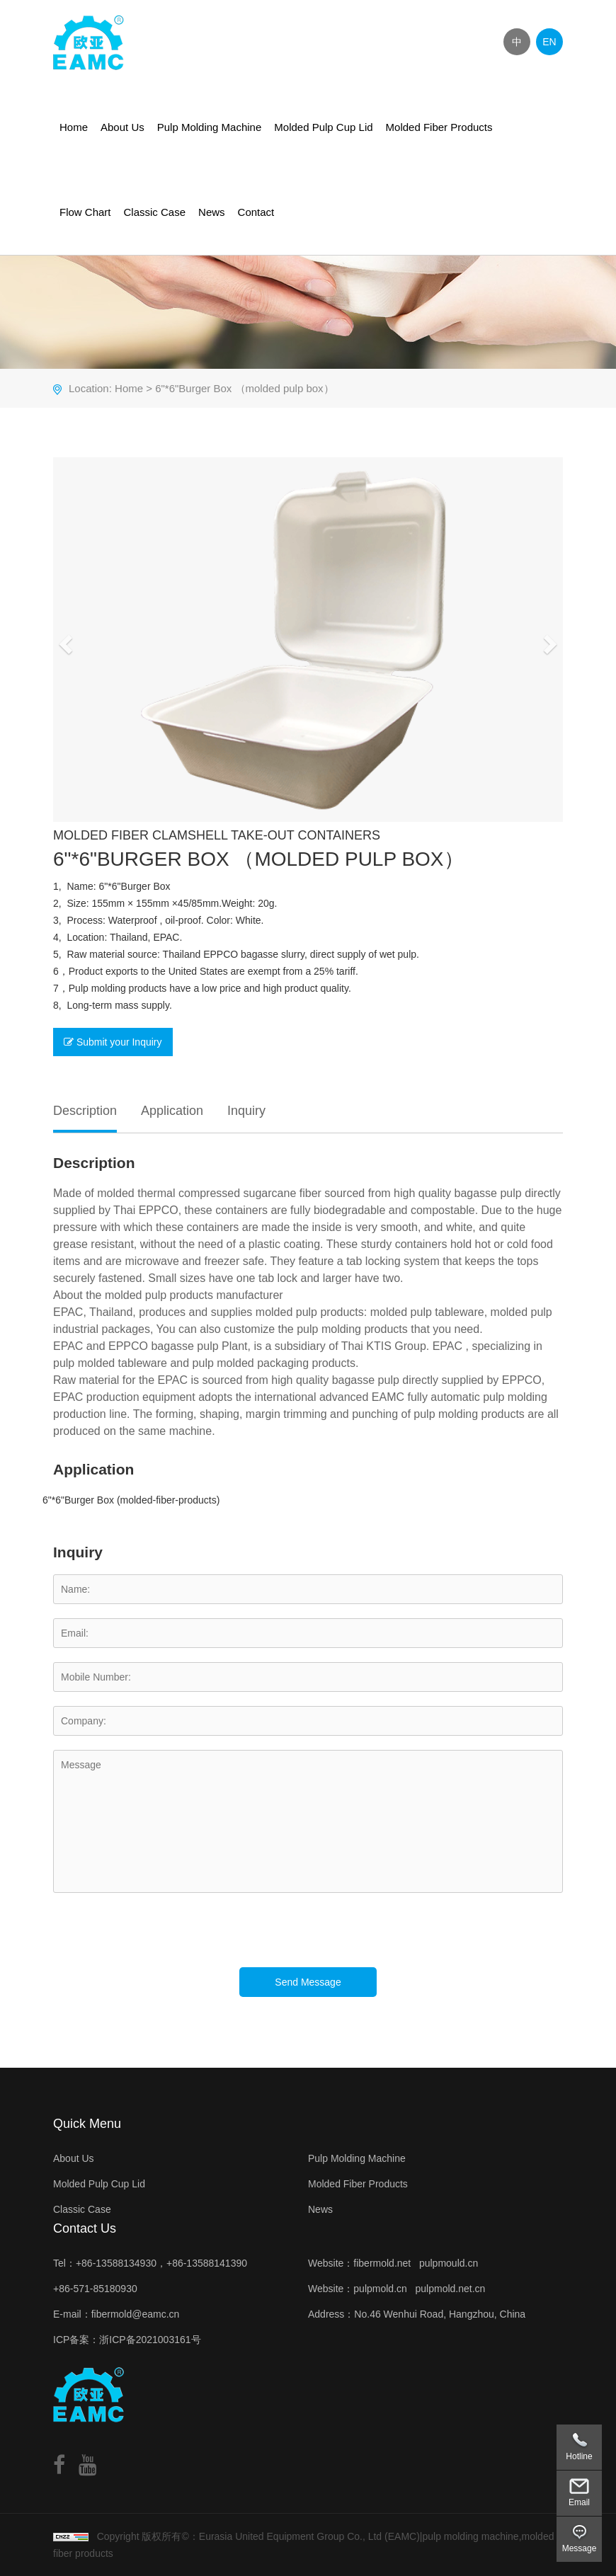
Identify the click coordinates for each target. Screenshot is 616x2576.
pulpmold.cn (380, 2288)
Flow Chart (85, 212)
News (211, 212)
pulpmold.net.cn (451, 2288)
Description (85, 1111)
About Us (122, 127)
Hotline (579, 2456)
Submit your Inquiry (113, 1042)
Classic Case (155, 212)
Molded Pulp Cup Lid (323, 127)
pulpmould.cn (448, 2263)
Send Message (308, 1982)
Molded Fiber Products (439, 127)
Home (73, 127)
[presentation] (160, 1939)
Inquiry (246, 1111)
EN (549, 41)
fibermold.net (382, 2263)
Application (172, 1111)
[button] (63, 639)
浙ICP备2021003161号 (149, 2339)
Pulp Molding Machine (209, 127)
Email (579, 2502)
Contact (256, 212)
